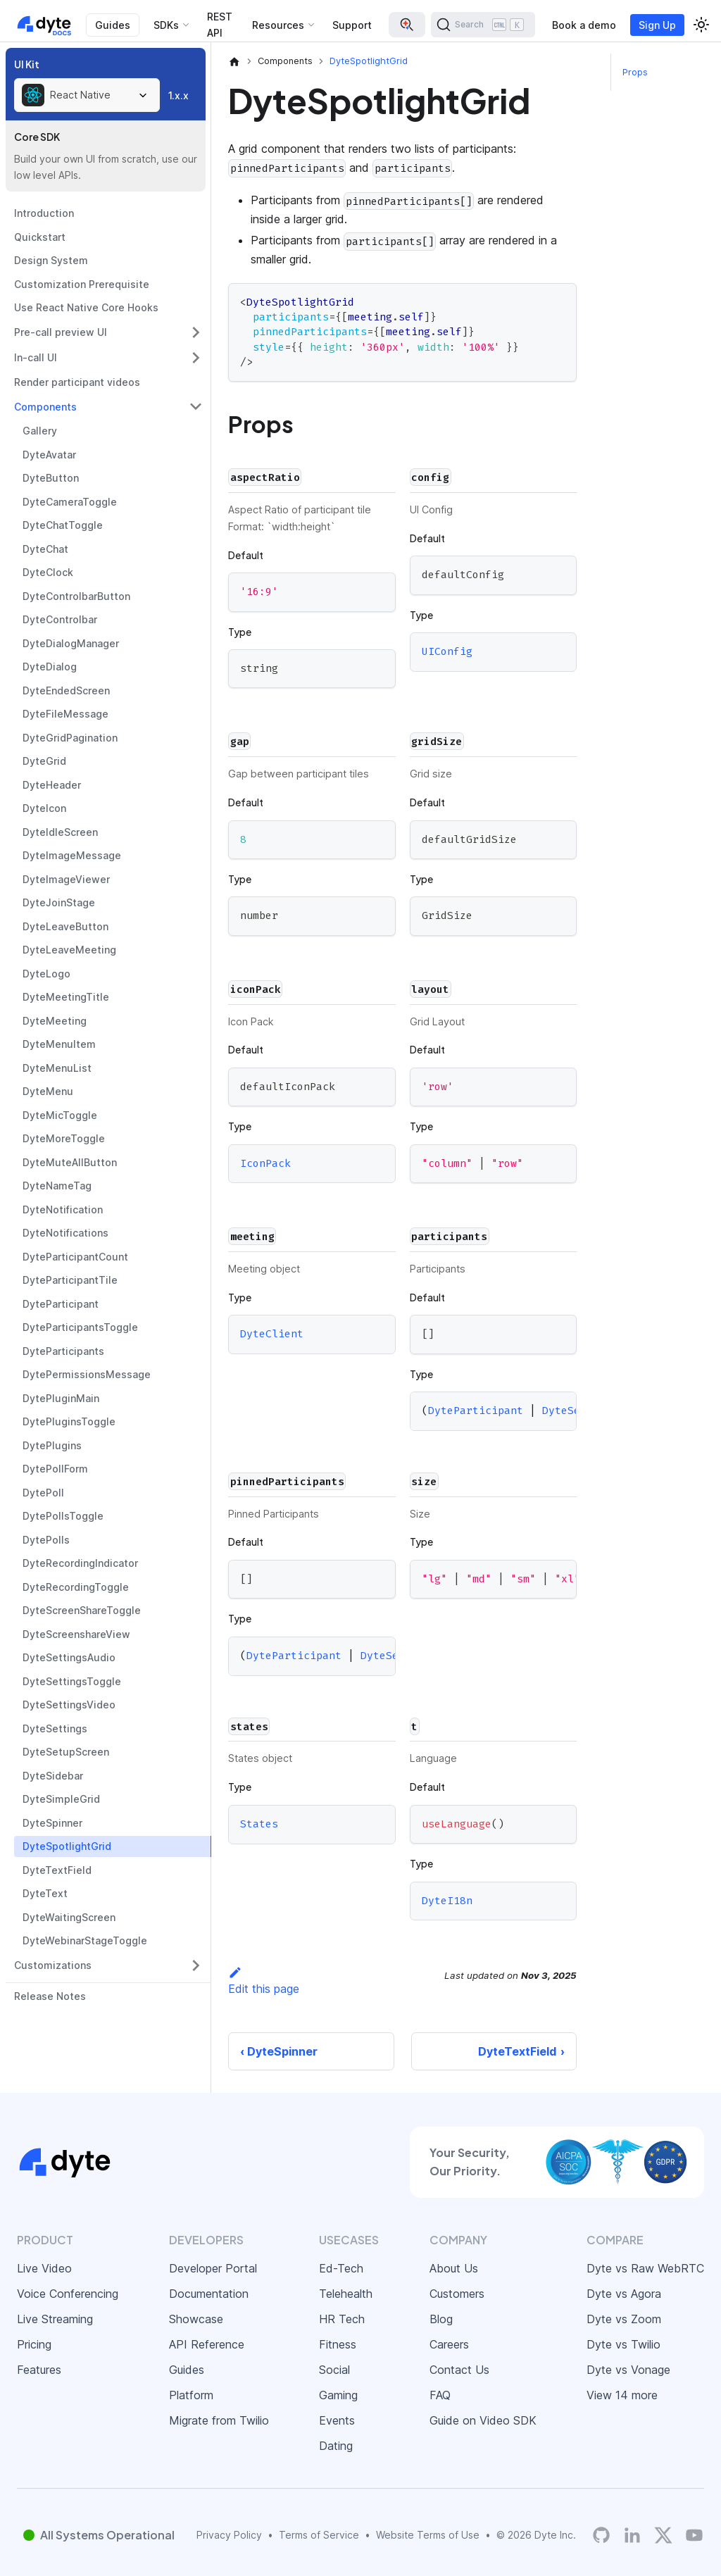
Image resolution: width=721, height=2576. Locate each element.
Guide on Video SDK (483, 2420)
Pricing (34, 2344)
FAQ (440, 2395)
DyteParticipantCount (75, 1257)
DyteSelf (567, 1410)
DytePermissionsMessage (87, 1374)
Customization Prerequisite (81, 284)
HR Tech (342, 2319)
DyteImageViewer (66, 879)
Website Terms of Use (427, 2535)
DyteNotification (63, 1209)
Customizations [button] (53, 1965)
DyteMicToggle (60, 1115)
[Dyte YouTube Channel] (694, 2535)
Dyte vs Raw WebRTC (645, 2268)
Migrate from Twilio (219, 2420)
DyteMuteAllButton (70, 1162)
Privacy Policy (229, 2535)
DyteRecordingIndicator (80, 1563)
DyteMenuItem (59, 1044)
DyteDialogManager (71, 643)
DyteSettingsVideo (69, 1705)
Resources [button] (278, 25)
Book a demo (584, 25)
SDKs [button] (166, 25)
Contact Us (459, 2370)
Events (337, 2420)
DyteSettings (55, 1728)
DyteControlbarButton (76, 596)
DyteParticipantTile (70, 1280)
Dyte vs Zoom (624, 2319)
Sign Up (657, 25)
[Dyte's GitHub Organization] (601, 2535)
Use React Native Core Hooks (86, 307)
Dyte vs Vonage (628, 2370)
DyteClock (48, 572)
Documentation (209, 2294)
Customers (457, 2294)
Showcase (196, 2319)
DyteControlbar (60, 619)
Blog (441, 2319)
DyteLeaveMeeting (69, 950)
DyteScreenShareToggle (82, 1610)
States (259, 1824)
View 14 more (622, 2395)
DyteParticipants (63, 1351)
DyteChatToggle (63, 525)
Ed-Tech (341, 2268)
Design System (51, 260)
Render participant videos (77, 382)
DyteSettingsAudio (69, 1657)
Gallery (40, 431)
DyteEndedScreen (66, 690)
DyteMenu (48, 1091)
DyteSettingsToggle (72, 1681)
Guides (112, 25)
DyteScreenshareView (76, 1634)
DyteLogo (46, 974)
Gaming (338, 2395)
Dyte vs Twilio (623, 2344)
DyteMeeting (55, 1021)
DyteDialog (50, 667)
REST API (219, 25)
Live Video (44, 2268)
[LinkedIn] (632, 2535)
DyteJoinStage (59, 902)
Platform (191, 2395)
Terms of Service (319, 2535)
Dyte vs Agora (624, 2294)
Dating (336, 2446)
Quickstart (39, 237)
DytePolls (46, 1540)
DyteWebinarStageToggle (85, 1940)
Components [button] (45, 407)
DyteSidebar (53, 1776)
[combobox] (87, 95)
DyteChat (45, 549)
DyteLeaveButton (65, 926)
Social (334, 2370)
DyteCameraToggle (70, 502)
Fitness (337, 2344)
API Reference (206, 2344)
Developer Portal (213, 2268)
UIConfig (447, 652)
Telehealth (345, 2294)
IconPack (265, 1163)
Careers (449, 2344)
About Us (454, 2268)
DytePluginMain (61, 1398)
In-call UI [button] (35, 357)
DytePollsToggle (63, 1516)
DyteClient (271, 1334)
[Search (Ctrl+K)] (483, 24)
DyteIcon (44, 808)
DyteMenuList (57, 1068)
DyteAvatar (49, 455)
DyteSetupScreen (66, 1752)
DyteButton (51, 478)
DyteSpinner (52, 1823)
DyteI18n (447, 1901)
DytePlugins (52, 1445)
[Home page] (234, 61)
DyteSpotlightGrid (67, 1846)
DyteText (45, 1893)
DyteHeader (52, 785)
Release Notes (50, 1996)
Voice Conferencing (67, 2294)
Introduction (44, 213)
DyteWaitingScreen (69, 1917)
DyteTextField (57, 1870)
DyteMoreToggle (64, 1138)
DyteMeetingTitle (66, 997)
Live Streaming (55, 2319)
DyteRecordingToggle (76, 1587)
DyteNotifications (65, 1233)
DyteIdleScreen (60, 832)
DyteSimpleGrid (61, 1799)
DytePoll (43, 1493)
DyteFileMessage (65, 714)
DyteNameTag (57, 1186)
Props (635, 72)
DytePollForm (55, 1469)
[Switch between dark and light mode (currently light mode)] (701, 24)
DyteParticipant (61, 1304)
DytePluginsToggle (69, 1421)
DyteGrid (44, 761)
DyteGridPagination (70, 738)
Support (352, 25)
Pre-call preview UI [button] (60, 332)
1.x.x (178, 95)
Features (39, 2370)
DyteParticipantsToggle (80, 1327)
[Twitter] (663, 2535)
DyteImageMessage (72, 855)
